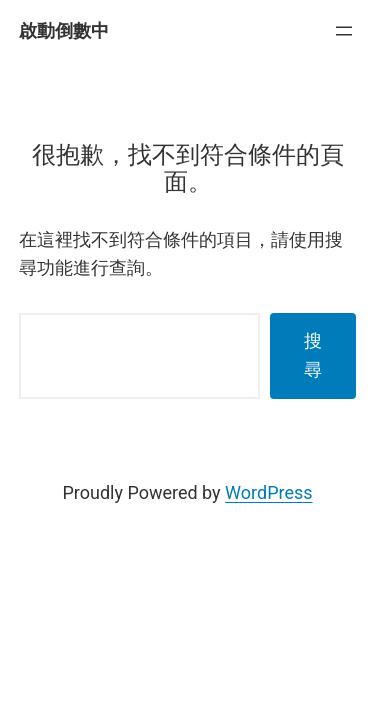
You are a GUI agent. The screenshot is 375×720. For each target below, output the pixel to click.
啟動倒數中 (64, 30)
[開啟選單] (344, 31)
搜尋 (313, 355)
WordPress (268, 492)
